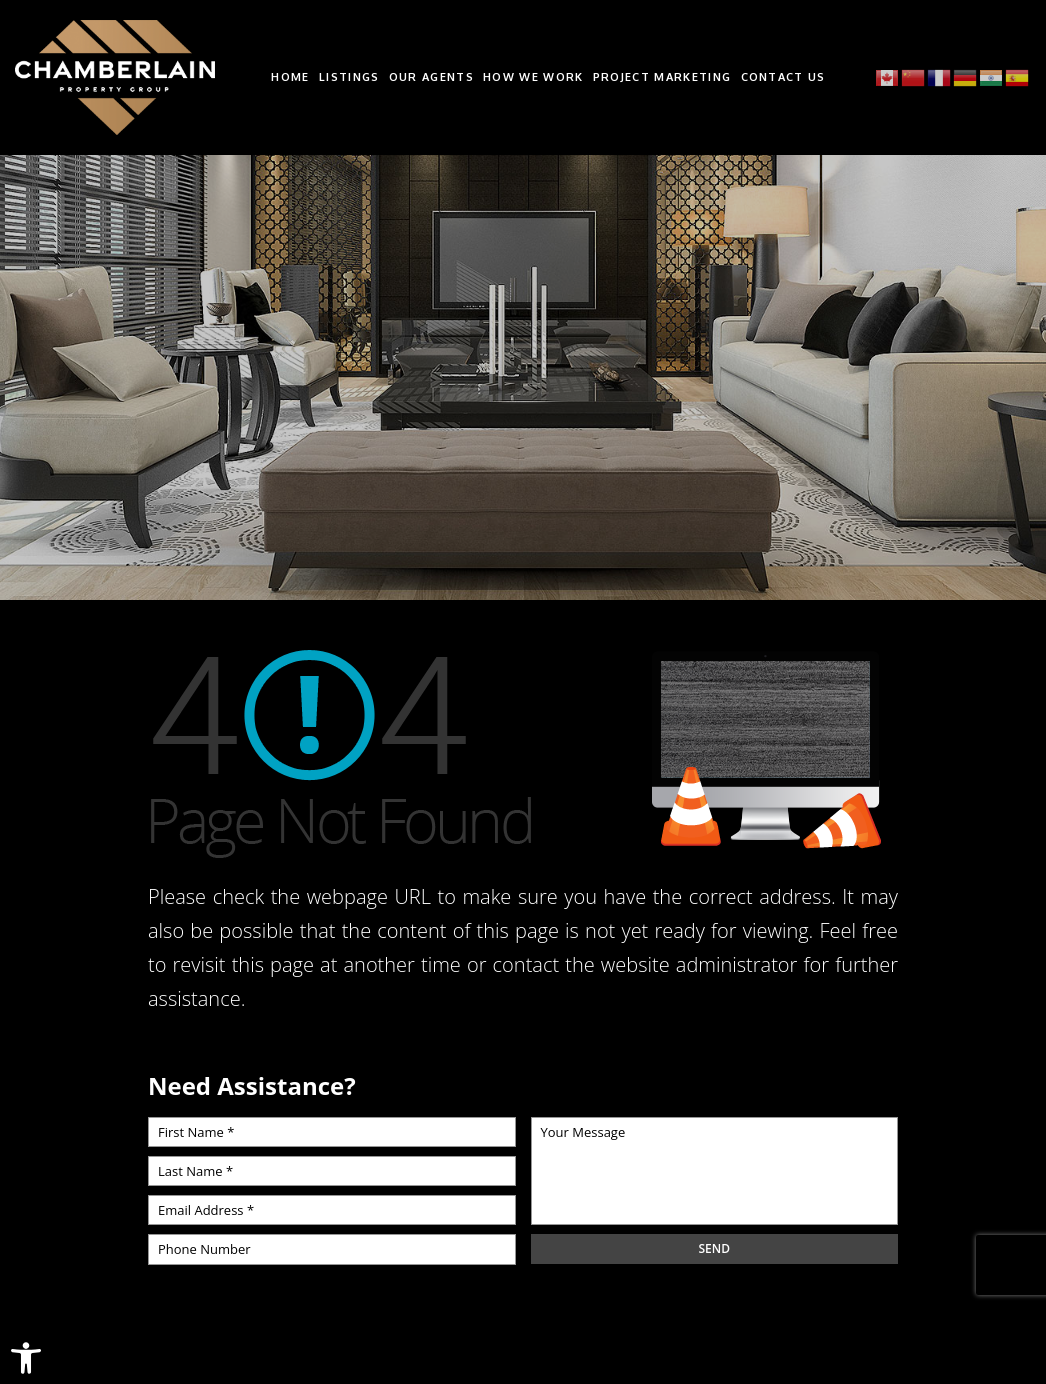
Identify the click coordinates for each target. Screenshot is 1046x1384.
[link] (26, 1358)
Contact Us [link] (783, 77)
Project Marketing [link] (662, 77)
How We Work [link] (533, 77)
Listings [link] (349, 77)
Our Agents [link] (431, 77)
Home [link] (290, 77)
